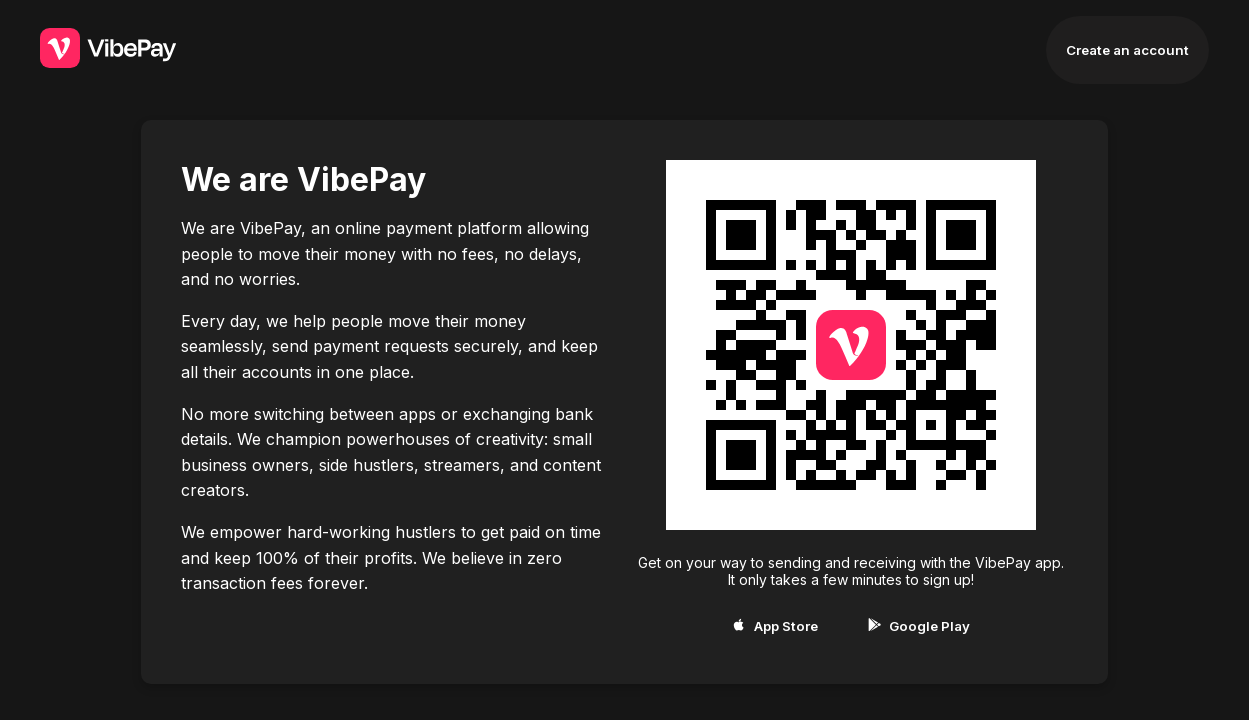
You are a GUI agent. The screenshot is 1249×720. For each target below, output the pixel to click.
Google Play (919, 626)
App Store (774, 626)
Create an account (1127, 50)
